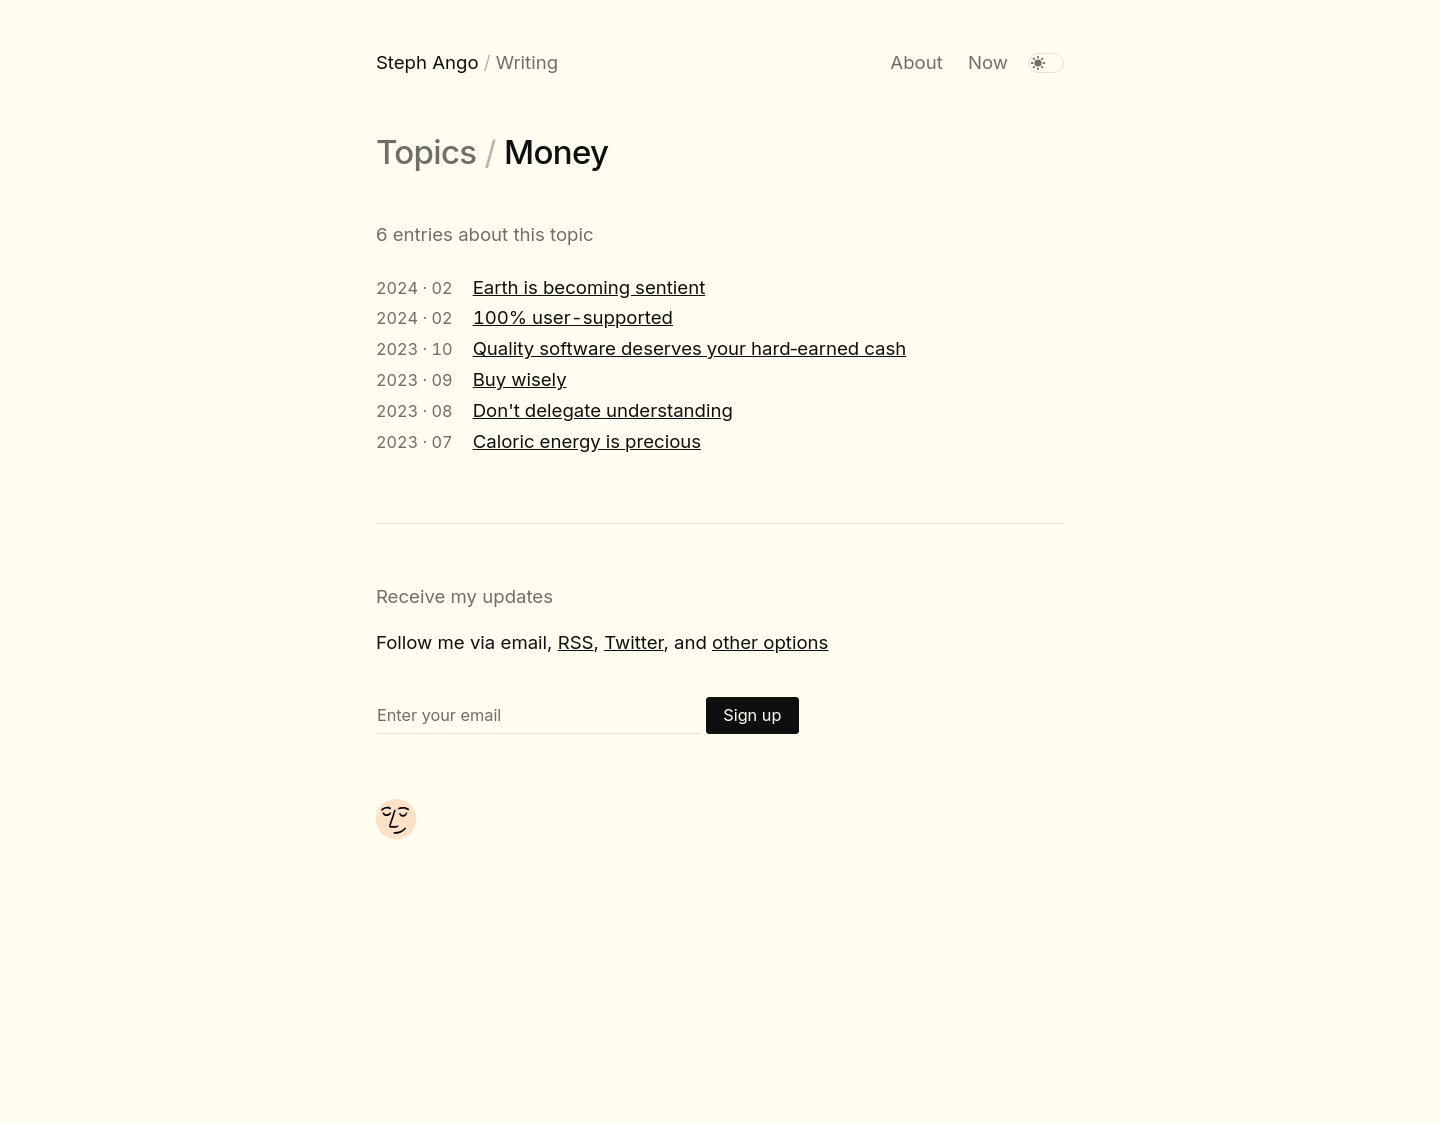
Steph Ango (427, 62)
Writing (527, 62)
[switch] (1046, 63)
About (916, 62)
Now (988, 62)
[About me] (396, 832)
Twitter (633, 642)
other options (770, 642)
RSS (576, 642)
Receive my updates (464, 596)
